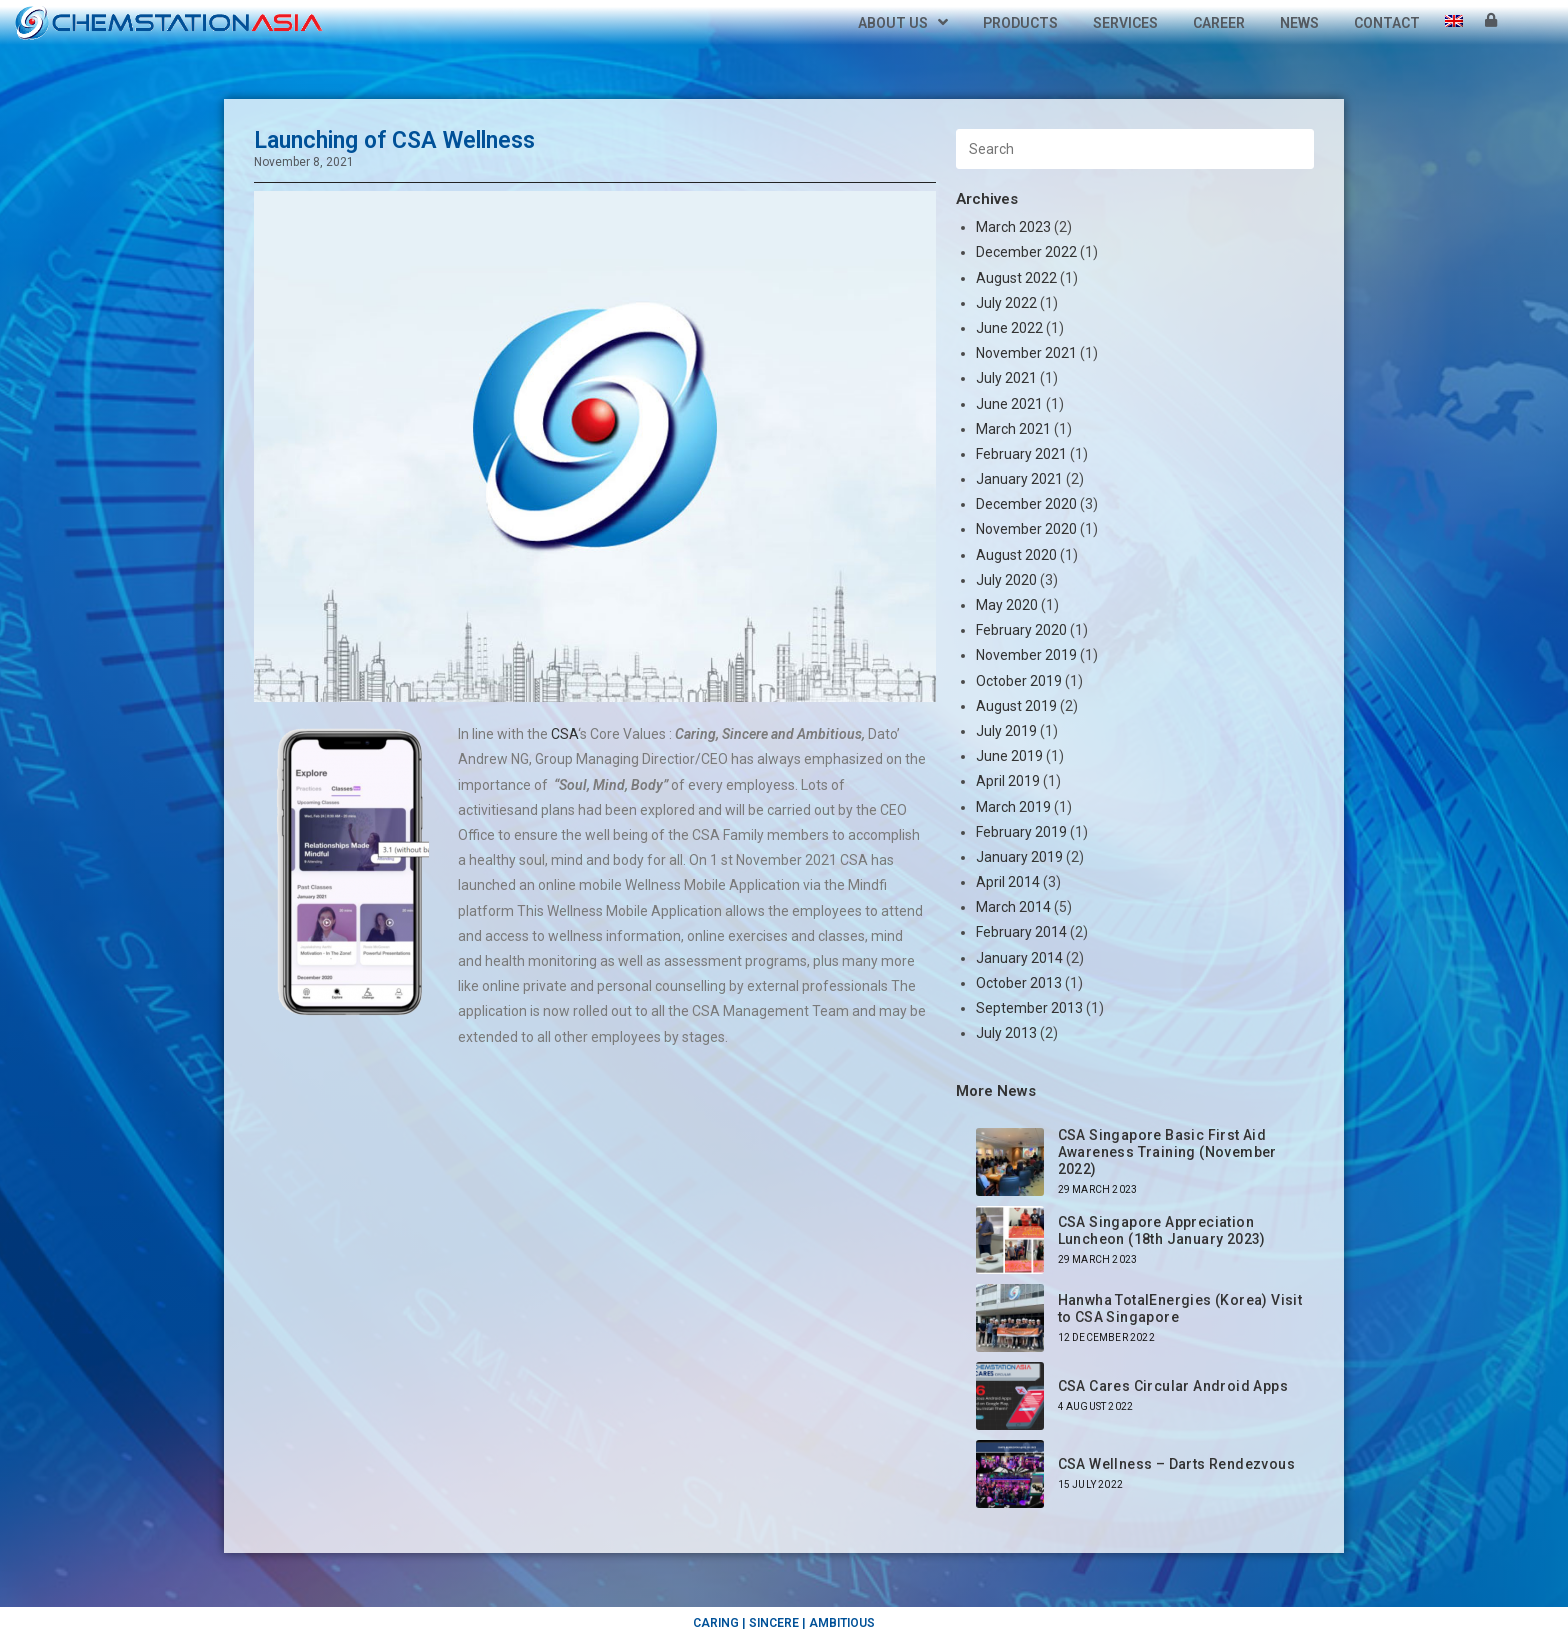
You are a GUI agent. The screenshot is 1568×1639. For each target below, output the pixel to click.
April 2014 (1008, 882)
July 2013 (1006, 1033)
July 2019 (1006, 731)
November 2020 (1026, 529)
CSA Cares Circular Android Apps (1173, 1386)
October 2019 (1019, 681)
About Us (903, 23)
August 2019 (1016, 706)
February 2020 (1021, 630)
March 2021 (1013, 429)
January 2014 (1019, 958)
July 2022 (1006, 303)
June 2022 (1009, 328)
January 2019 (1019, 857)
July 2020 (1006, 580)
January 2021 (1019, 479)
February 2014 (1021, 932)
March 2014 (1013, 907)
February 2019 (1021, 832)
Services (1125, 23)
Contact (1387, 23)
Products (1020, 23)
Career (1219, 23)
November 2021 (1026, 353)
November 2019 (1026, 655)
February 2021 (1021, 454)
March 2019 (1013, 807)
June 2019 (1009, 756)
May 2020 (1007, 605)
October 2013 (1019, 983)
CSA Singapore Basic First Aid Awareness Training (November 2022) (1167, 1152)
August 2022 (1016, 278)
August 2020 (1016, 555)
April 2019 (1008, 781)
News (1299, 23)
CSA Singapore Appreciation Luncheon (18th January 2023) (1162, 1230)
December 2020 (1026, 504)
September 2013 (1029, 1008)
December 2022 (1026, 252)
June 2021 (1009, 404)
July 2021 (1006, 378)
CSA (563, 734)
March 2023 (1013, 227)
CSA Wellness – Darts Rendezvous (1176, 1464)
